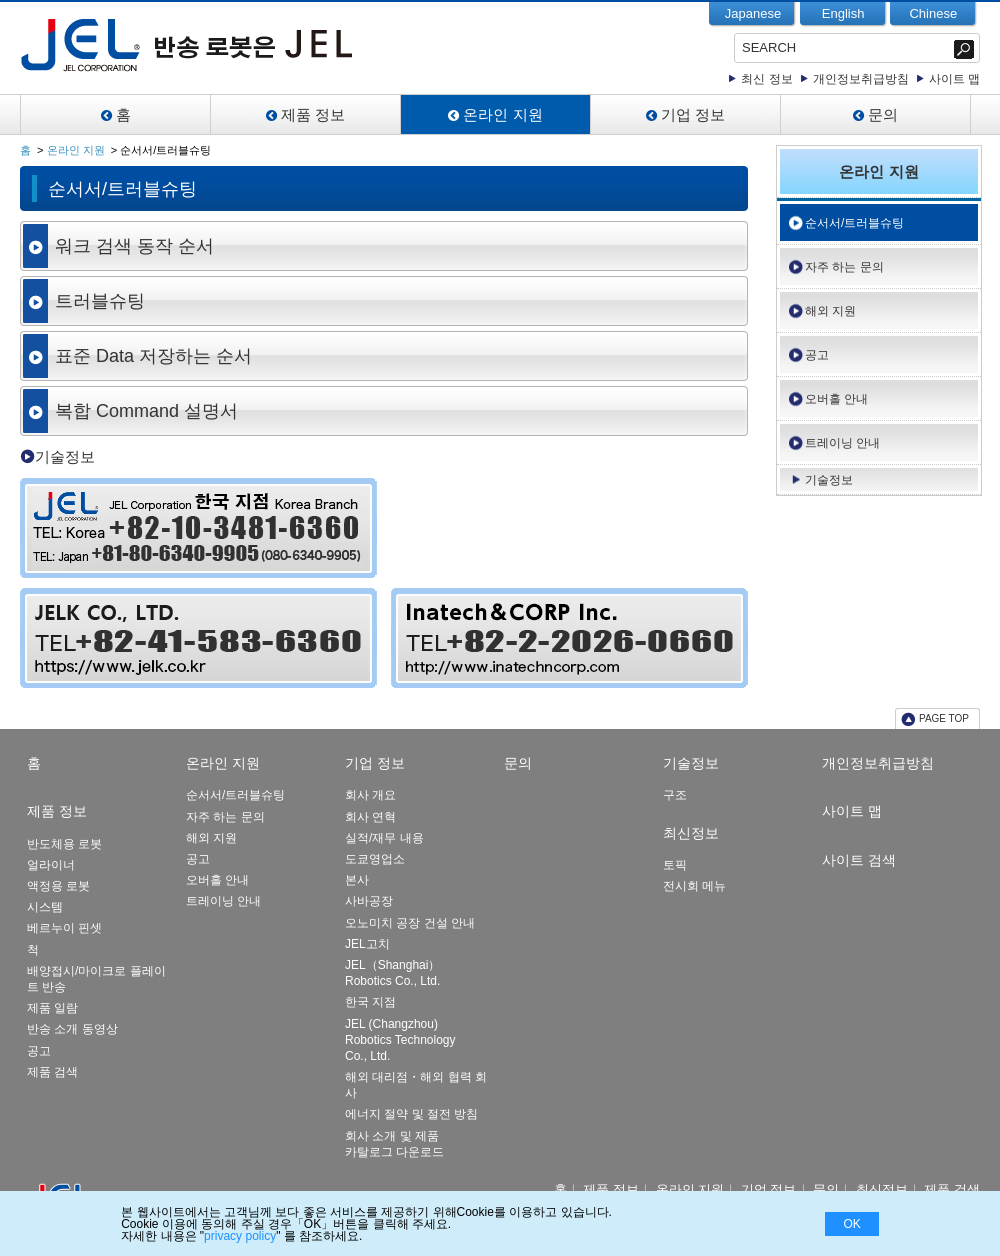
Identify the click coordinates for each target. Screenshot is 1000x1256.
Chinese (933, 13)
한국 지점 (370, 1002)
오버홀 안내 (836, 399)
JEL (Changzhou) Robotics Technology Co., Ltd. (400, 1040)
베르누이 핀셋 (64, 928)
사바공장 (369, 901)
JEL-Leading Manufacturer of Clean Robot (243, 45)
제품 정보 (313, 114)
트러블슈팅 (100, 301)
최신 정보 (766, 79)
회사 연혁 (370, 817)
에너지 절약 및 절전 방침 (411, 1114)
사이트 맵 (954, 79)
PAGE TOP (944, 718)
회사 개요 (370, 795)
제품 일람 (52, 1008)
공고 (817, 355)
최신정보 (691, 833)
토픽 (675, 865)
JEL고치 (367, 944)
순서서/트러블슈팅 (854, 223)
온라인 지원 (502, 114)
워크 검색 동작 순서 (134, 246)
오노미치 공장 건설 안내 (410, 923)
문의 (883, 114)
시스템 (45, 907)
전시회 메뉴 (694, 886)
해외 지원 (830, 311)
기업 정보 (693, 114)
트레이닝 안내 (842, 443)
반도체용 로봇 (64, 844)
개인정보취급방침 (861, 79)
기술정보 (65, 456)
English (843, 13)
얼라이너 (51, 865)
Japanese (753, 13)
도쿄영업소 (375, 859)
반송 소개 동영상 (72, 1029)
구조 (675, 795)
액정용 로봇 (58, 886)
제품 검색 (52, 1072)
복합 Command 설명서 (146, 411)
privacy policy (240, 1236)
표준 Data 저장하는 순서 (153, 356)
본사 (357, 880)
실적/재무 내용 (384, 838)
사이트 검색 (859, 860)
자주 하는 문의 (844, 267)
